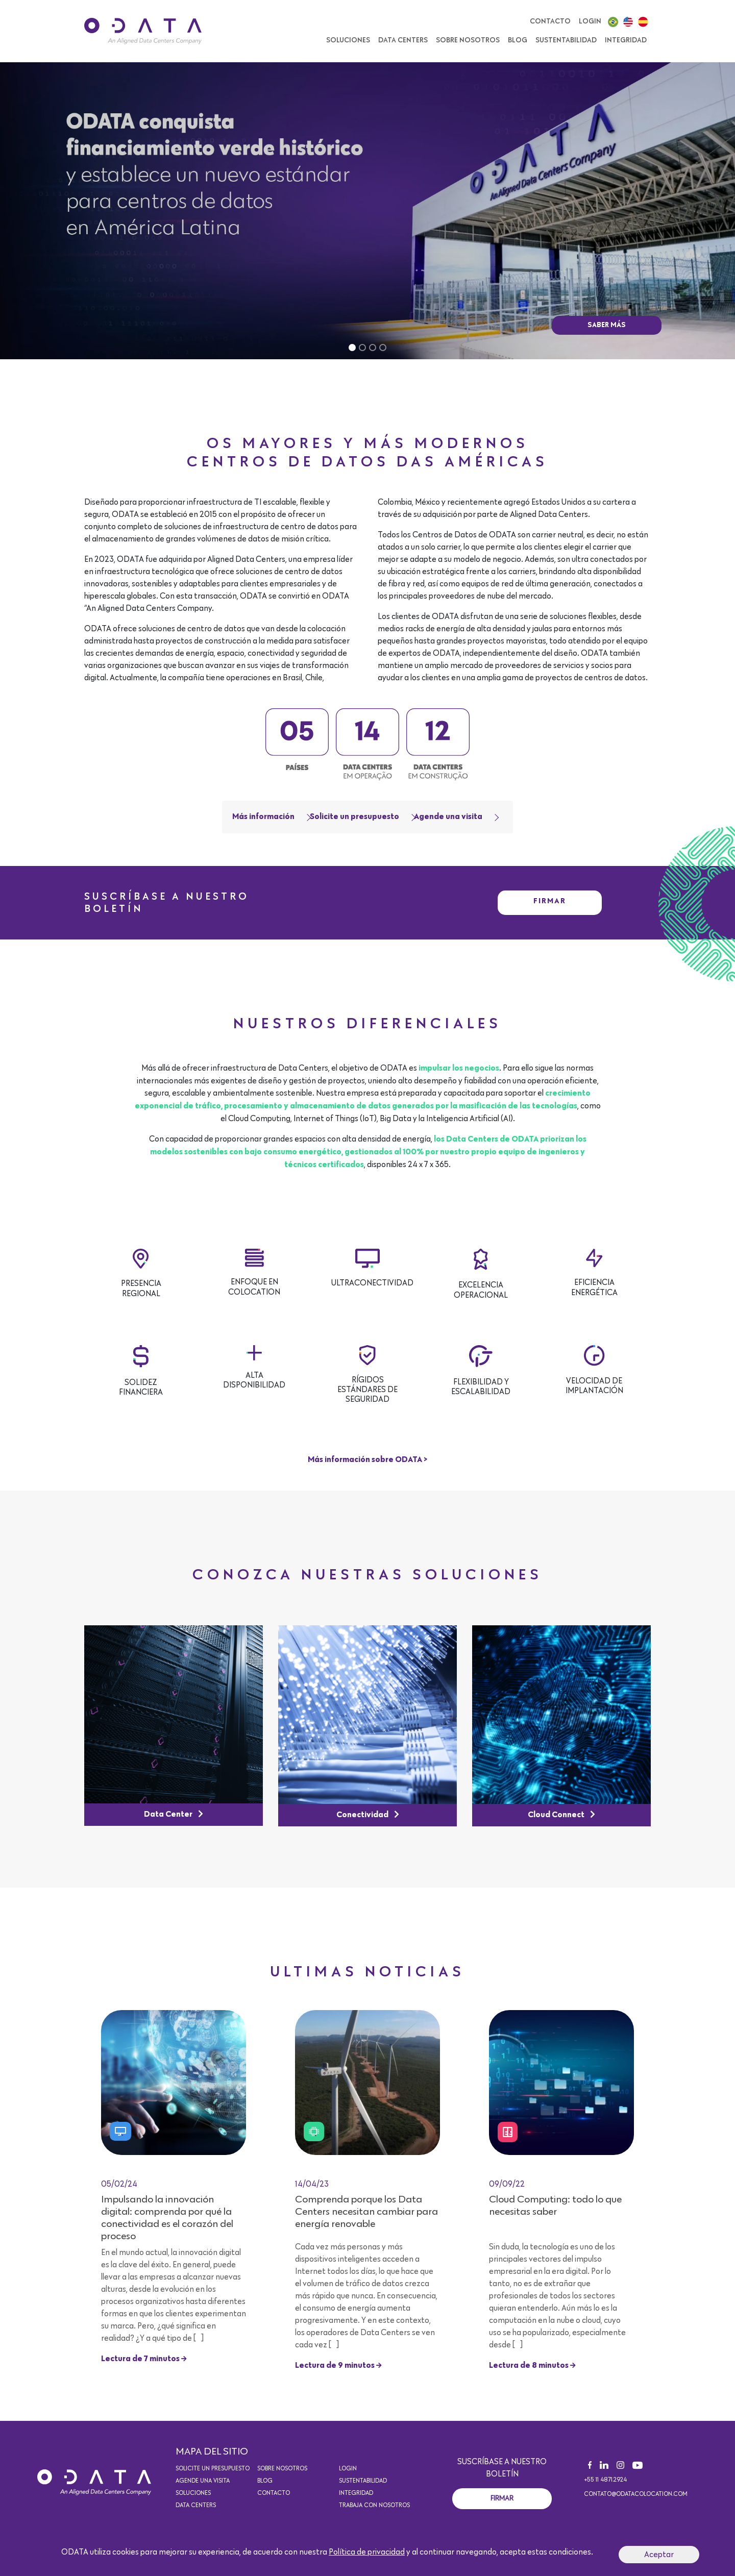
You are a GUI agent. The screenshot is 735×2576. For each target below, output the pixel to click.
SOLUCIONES (348, 40)
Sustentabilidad (566, 40)
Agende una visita (448, 817)
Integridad (626, 40)
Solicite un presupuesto (354, 817)
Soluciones (193, 2493)
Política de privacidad (367, 2552)
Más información (263, 817)
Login (590, 21)
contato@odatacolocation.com (636, 2494)
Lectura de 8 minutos (532, 2366)
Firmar (549, 901)
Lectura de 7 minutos (144, 2359)
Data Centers (403, 40)
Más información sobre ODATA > (367, 1460)
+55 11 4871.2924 (605, 2480)
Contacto (550, 21)
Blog (517, 40)
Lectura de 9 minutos (338, 2366)
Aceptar (659, 2554)
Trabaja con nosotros (374, 2506)
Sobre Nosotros (468, 40)
